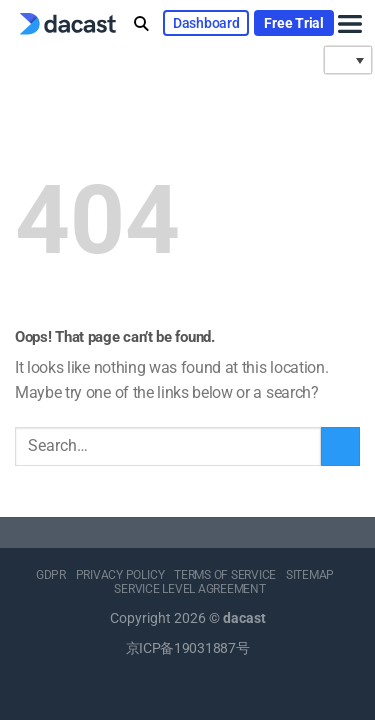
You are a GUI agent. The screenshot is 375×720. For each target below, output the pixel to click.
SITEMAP (310, 575)
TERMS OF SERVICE (225, 575)
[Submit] (340, 446)
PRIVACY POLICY (120, 575)
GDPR (51, 575)
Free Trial (293, 23)
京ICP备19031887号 (188, 648)
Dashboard (206, 23)
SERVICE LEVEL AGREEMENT (189, 589)
